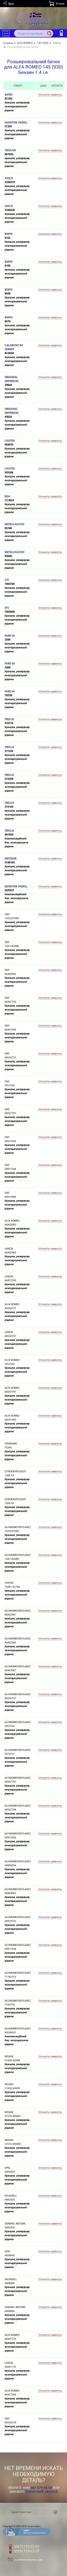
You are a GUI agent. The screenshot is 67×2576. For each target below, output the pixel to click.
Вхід (11, 3)
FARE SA (18, 638)
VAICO (18, 180)
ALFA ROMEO (25, 43)
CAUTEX (18, 443)
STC (18, 582)
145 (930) (42, 43)
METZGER (18, 860)
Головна (8, 43)
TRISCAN (18, 152)
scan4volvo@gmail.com (28, 2559)
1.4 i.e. (57, 43)
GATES (18, 97)
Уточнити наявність (50, 94)
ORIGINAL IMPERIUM (18, 381)
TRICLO (18, 721)
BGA (18, 498)
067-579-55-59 (41, 2488)
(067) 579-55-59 (26, 2547)
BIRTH (18, 236)
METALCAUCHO (18, 526)
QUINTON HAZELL (18, 124)
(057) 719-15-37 (26, 2551)
